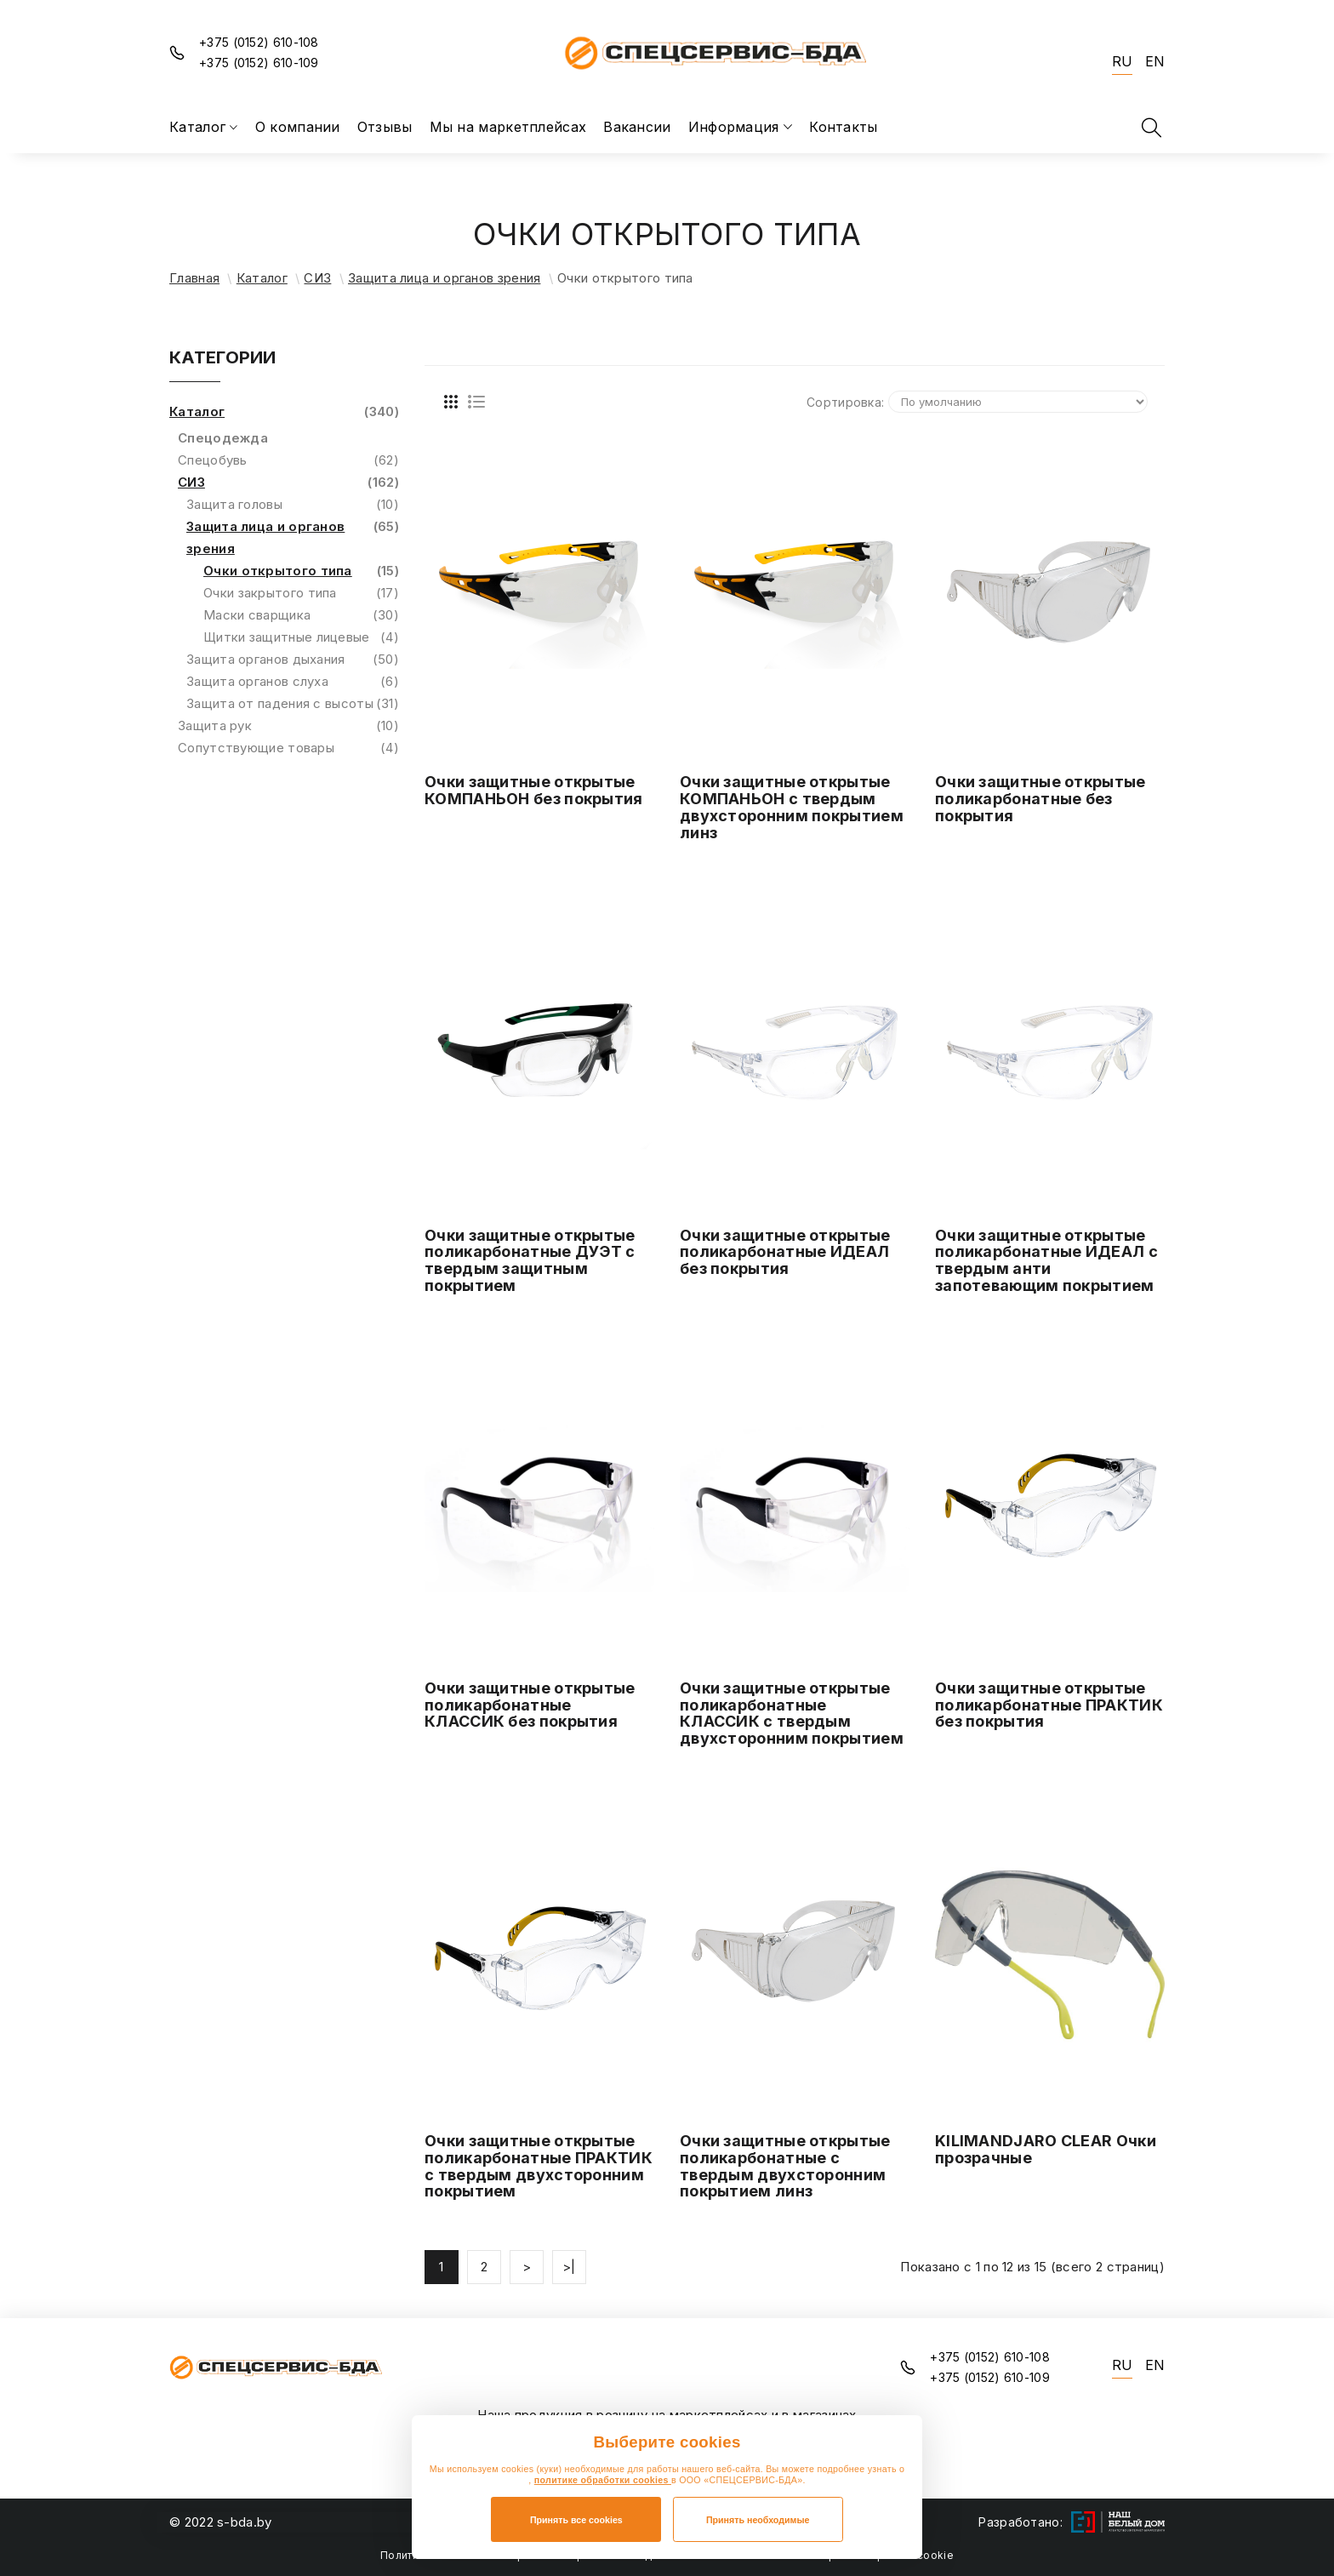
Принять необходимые (758, 2520)
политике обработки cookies (602, 2480)
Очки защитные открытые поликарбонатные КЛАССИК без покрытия (530, 1705)
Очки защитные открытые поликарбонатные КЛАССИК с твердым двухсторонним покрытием (792, 1713)
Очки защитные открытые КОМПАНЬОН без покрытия (534, 790)
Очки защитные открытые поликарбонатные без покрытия (1040, 799)
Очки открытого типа (301, 571)
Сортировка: (845, 402)
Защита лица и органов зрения (444, 278)
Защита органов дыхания (292, 659)
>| (569, 2267)
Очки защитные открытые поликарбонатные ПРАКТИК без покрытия (1049, 1705)
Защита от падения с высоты (292, 704)
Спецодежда (223, 438)
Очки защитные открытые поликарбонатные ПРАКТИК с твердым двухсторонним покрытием (539, 2166)
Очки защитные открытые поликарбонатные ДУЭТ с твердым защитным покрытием (530, 1260)
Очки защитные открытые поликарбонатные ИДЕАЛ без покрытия (785, 1252)
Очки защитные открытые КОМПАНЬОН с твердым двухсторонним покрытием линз (792, 807)
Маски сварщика (301, 615)
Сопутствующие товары (288, 748)
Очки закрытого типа (301, 593)
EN (1155, 62)
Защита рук (288, 726)
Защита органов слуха (292, 682)
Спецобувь (288, 460)
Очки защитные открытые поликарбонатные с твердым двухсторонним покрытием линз (785, 2166)
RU (1122, 62)
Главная (194, 278)
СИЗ (317, 278)
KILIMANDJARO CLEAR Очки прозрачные (1045, 2149)
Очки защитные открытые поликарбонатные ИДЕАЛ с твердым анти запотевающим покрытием (1046, 1260)
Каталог (262, 278)
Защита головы (292, 505)
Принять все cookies (576, 2520)
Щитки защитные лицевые (301, 637)
